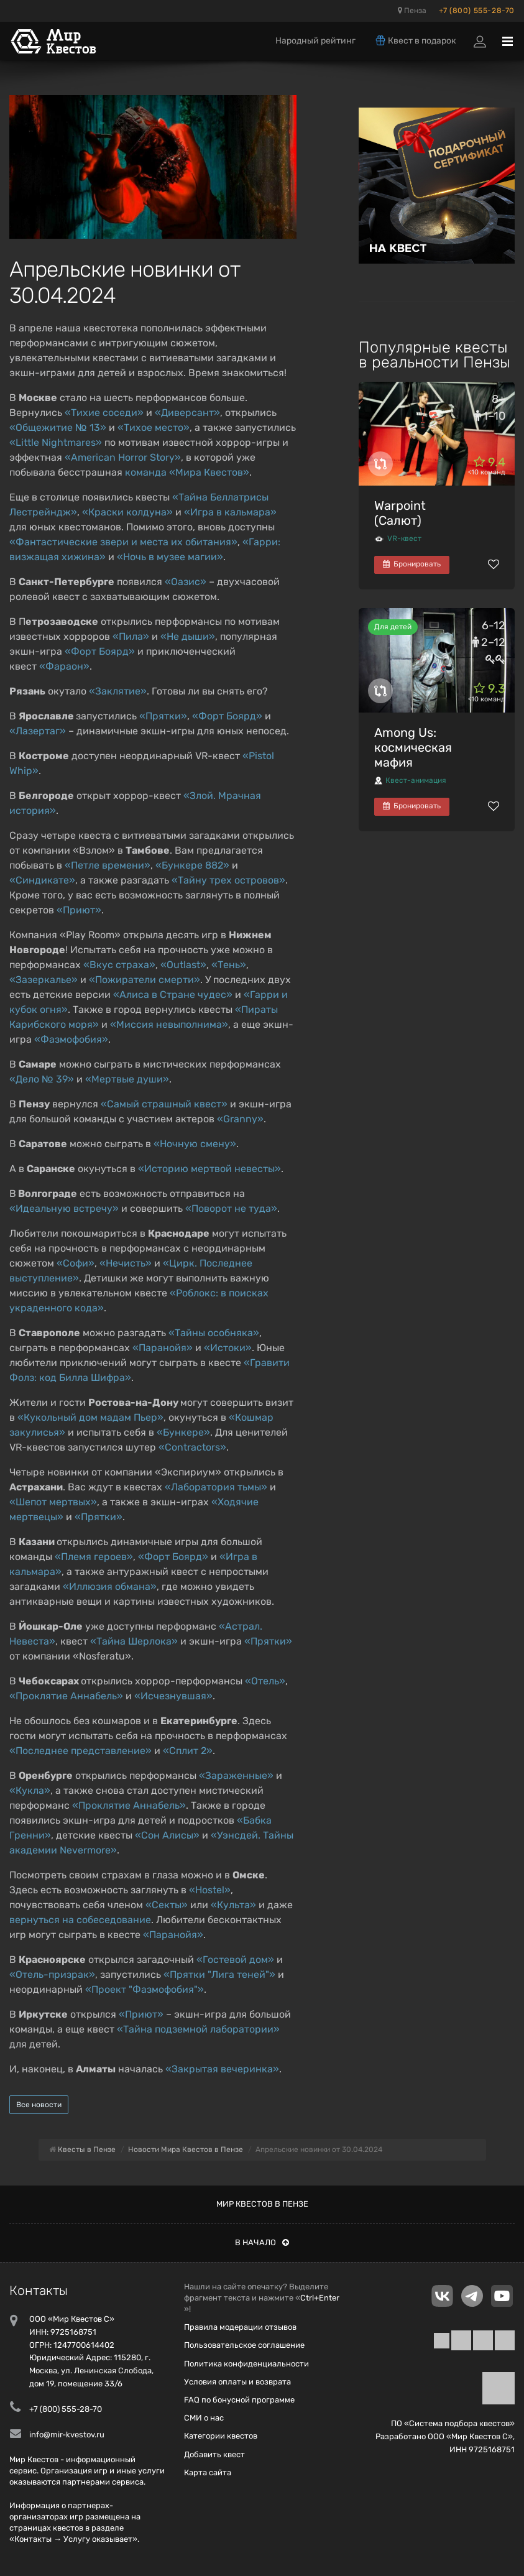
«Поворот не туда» (231, 1208)
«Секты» (166, 1905)
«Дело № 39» (41, 1079)
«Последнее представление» (80, 1751)
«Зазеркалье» (43, 980)
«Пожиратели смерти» (144, 980)
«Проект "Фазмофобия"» (144, 1989)
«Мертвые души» (127, 1079)
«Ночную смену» (195, 1144)
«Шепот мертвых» (53, 1502)
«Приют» (79, 910)
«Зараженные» (236, 1775)
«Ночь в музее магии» (170, 557)
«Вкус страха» (119, 965)
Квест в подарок (415, 40)
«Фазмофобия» (71, 1039)
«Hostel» (210, 1890)
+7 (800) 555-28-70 (477, 10)
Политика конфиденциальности (246, 2363)
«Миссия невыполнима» (169, 1024)
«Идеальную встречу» (64, 1208)
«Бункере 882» (192, 865)
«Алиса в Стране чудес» (172, 994)
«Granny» (240, 1119)
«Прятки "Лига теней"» (219, 1974)
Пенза (412, 10)
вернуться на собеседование (80, 1920)
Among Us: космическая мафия (413, 747)
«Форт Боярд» (100, 651)
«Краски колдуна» (127, 512)
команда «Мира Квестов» (187, 472)
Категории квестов (220, 2435)
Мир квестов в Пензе (262, 2204)
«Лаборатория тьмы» (216, 1487)
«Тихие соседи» (104, 412)
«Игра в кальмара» (230, 512)
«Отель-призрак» (52, 1974)
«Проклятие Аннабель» (66, 1696)
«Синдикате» (42, 880)
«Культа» (233, 1905)
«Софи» (75, 1263)
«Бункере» (183, 1432)
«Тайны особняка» (213, 1333)
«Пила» (131, 636)
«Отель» (265, 1681)
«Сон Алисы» (167, 1835)
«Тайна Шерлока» (134, 1641)
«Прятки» (163, 716)
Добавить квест (214, 2454)
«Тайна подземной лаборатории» (198, 2029)
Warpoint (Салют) (400, 513)
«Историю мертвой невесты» (209, 1169)
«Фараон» (64, 666)
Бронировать (412, 564)
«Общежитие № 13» (57, 427)
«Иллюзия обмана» (110, 1586)
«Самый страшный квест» (164, 1104)
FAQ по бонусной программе (239, 2399)
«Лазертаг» (37, 731)
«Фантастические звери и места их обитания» (123, 542)
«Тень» (228, 965)
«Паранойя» (162, 1348)
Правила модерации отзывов (240, 2327)
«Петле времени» (107, 865)
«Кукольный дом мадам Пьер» (90, 1417)
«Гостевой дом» (235, 1959)
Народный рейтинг (315, 40)
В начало (262, 2242)
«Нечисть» (125, 1263)
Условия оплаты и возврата (237, 2381)
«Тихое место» (153, 427)
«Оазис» (185, 582)
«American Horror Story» (123, 457)
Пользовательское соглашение (244, 2345)
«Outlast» (183, 965)
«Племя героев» (94, 1557)
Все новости (39, 2104)
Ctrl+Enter (319, 2297)
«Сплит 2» (188, 1751)
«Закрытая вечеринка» (222, 2069)
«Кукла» (29, 1790)
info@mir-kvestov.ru (66, 2434)
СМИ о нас (204, 2417)
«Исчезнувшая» (173, 1696)
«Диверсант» (187, 412)
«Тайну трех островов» (228, 880)
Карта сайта (207, 2472)
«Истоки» (228, 1348)
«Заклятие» (118, 691)
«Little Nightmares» (55, 442)
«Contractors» (192, 1447)
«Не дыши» (187, 636)
